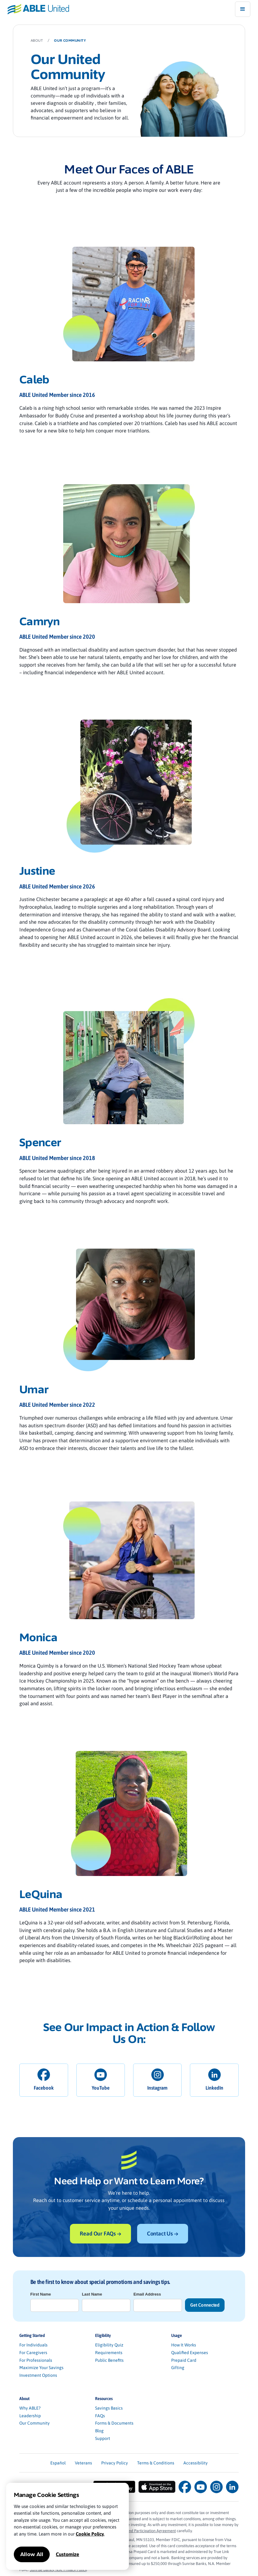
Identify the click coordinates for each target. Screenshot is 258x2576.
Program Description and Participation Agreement (133, 2530)
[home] (34, 9)
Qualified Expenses (189, 2352)
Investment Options (38, 2375)
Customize (67, 2554)
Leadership (30, 2415)
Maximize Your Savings (41, 2367)
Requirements (108, 2352)
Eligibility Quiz (109, 2344)
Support (102, 2438)
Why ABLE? (29, 2408)
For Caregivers (33, 2352)
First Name (40, 2294)
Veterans (83, 2462)
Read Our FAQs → (100, 2233)
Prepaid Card (183, 2360)
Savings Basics (109, 2408)
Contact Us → (162, 2233)
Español (58, 2462)
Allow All (31, 2554)
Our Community (34, 2423)
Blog (99, 2430)
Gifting (177, 2367)
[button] (242, 9)
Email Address (147, 2294)
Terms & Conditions (155, 2462)
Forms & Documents (114, 2423)
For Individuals (33, 2344)
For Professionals (35, 2360)
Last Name (92, 2294)
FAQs (100, 2415)
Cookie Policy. (90, 2533)
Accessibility (195, 2462)
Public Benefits (109, 2360)
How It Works (183, 2344)
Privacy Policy (114, 2462)
